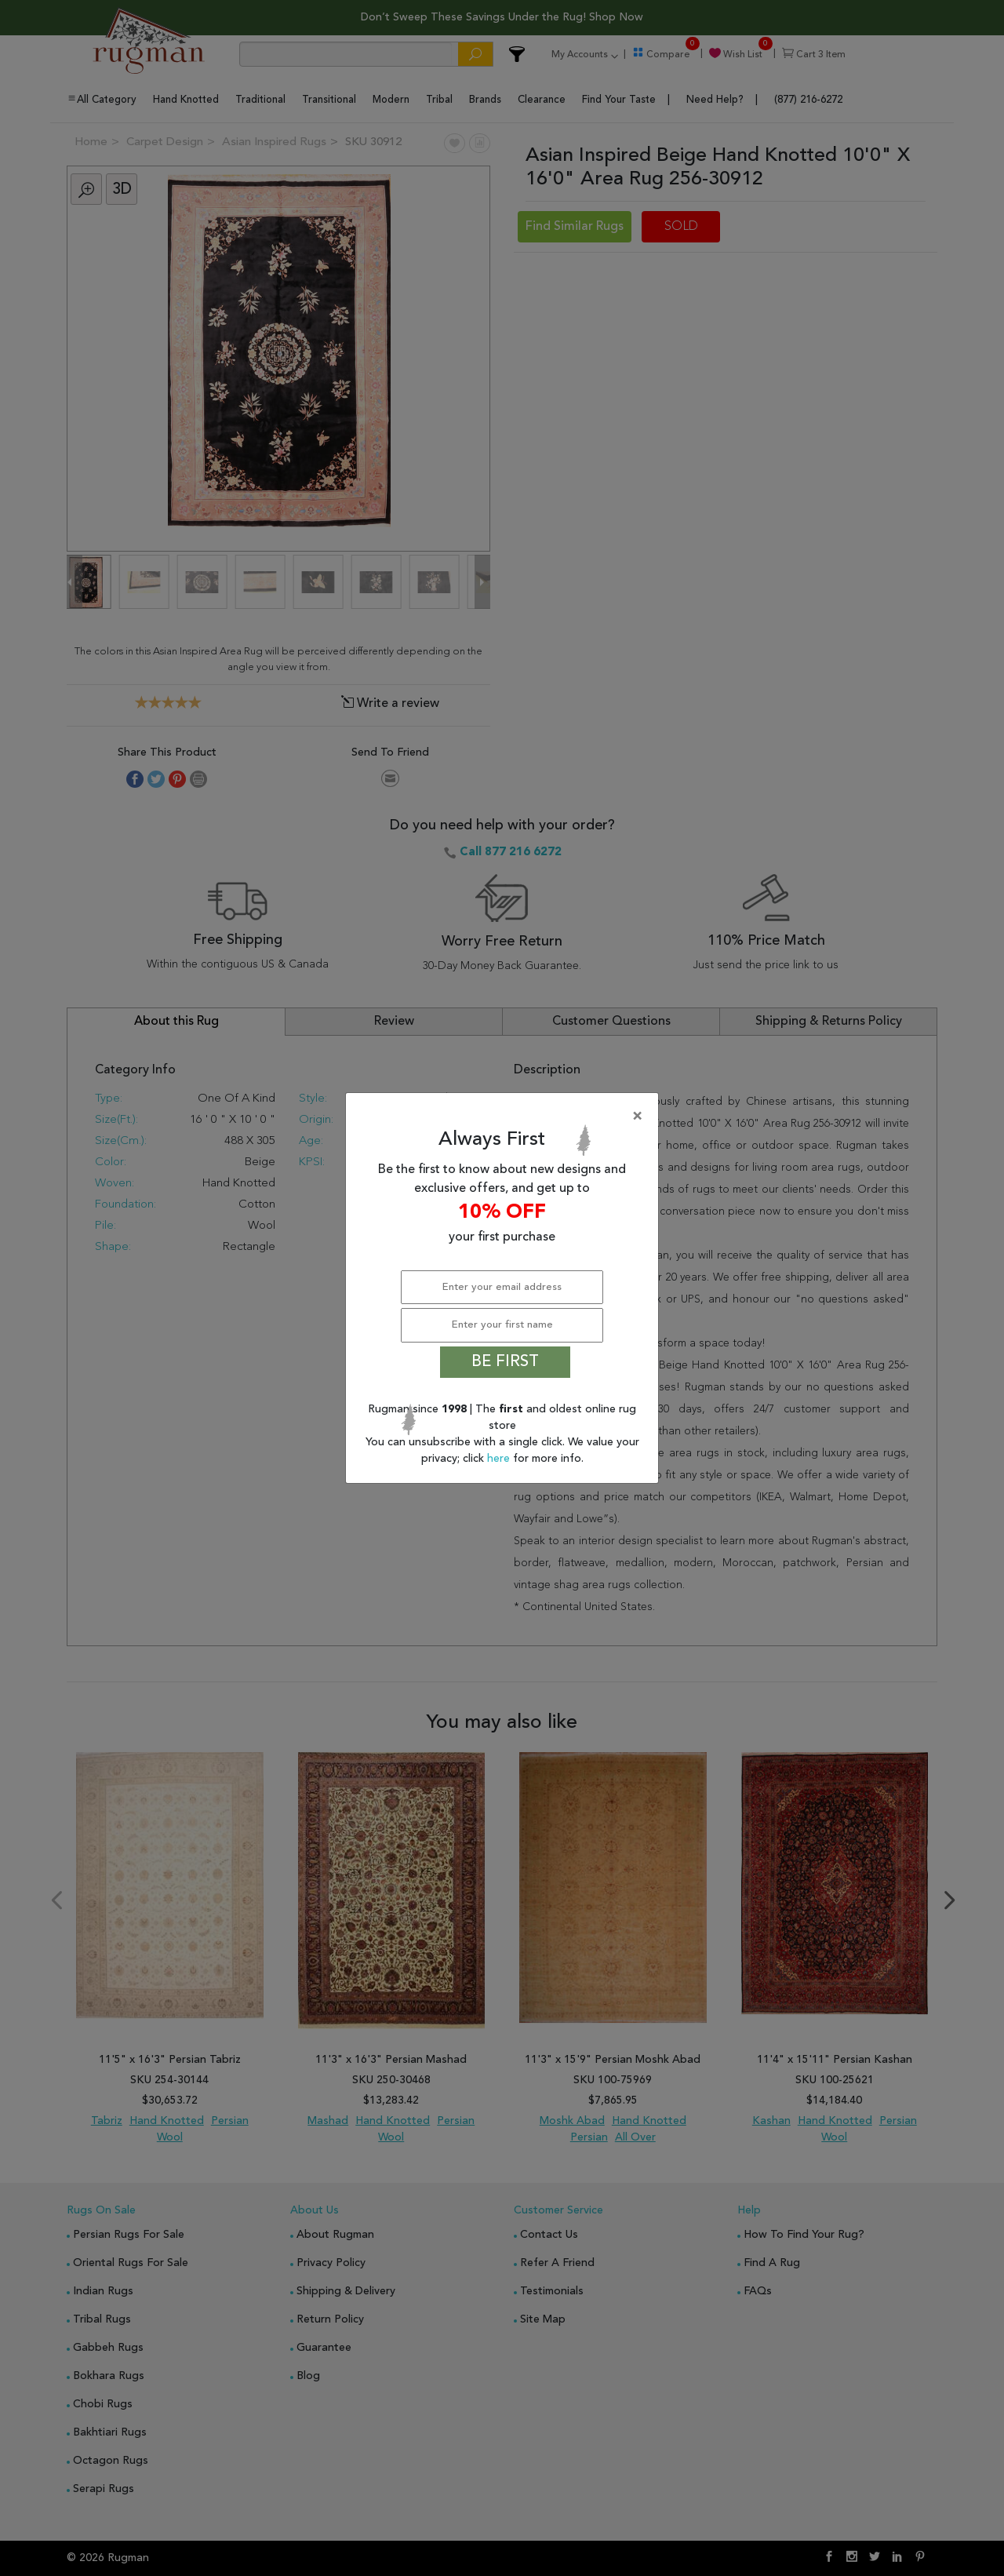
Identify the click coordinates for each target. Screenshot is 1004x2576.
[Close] (505, 1116)
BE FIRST (505, 1362)
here (500, 1458)
